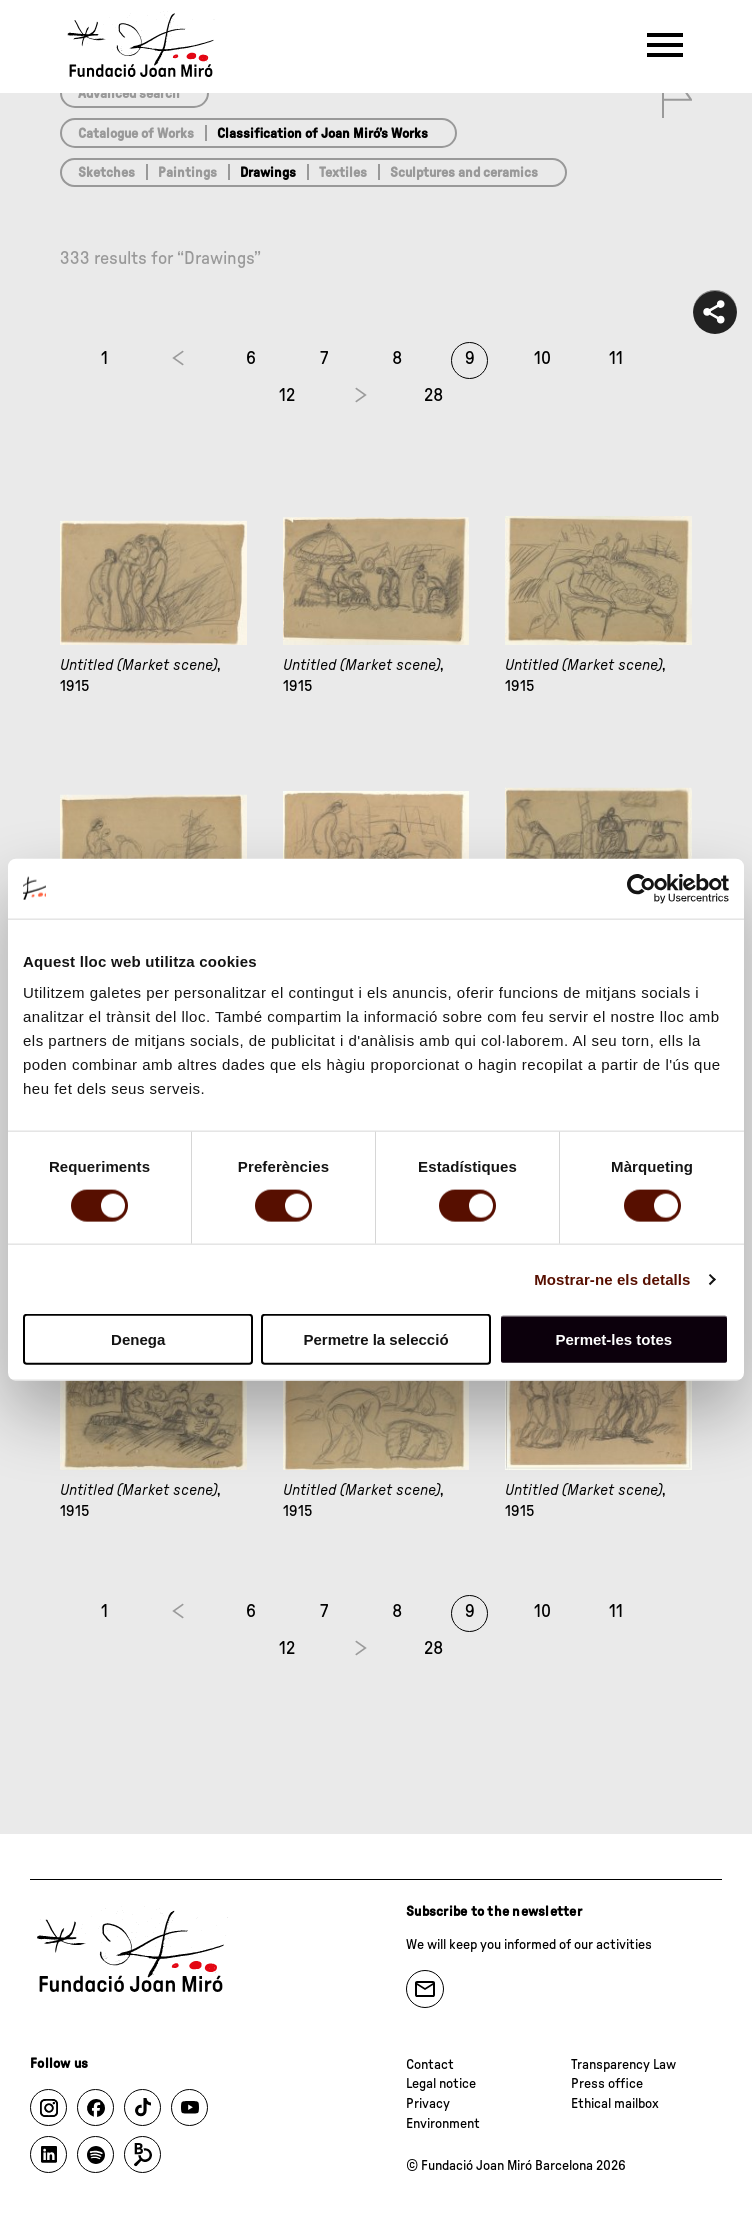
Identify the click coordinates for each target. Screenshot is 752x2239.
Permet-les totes (613, 1339)
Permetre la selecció (375, 1339)
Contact (430, 2065)
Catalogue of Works (136, 134)
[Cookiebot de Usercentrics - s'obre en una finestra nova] (641, 888)
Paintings (187, 173)
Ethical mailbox (615, 2104)
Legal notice (441, 2084)
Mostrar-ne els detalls (612, 1278)
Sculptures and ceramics (464, 173)
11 (616, 359)
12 (287, 396)
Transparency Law (623, 2065)
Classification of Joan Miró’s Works (322, 134)
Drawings (268, 173)
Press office (607, 2084)
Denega (138, 1339)
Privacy (428, 2104)
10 (542, 359)
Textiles (343, 173)
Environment (443, 2124)
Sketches (106, 173)
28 (433, 396)
